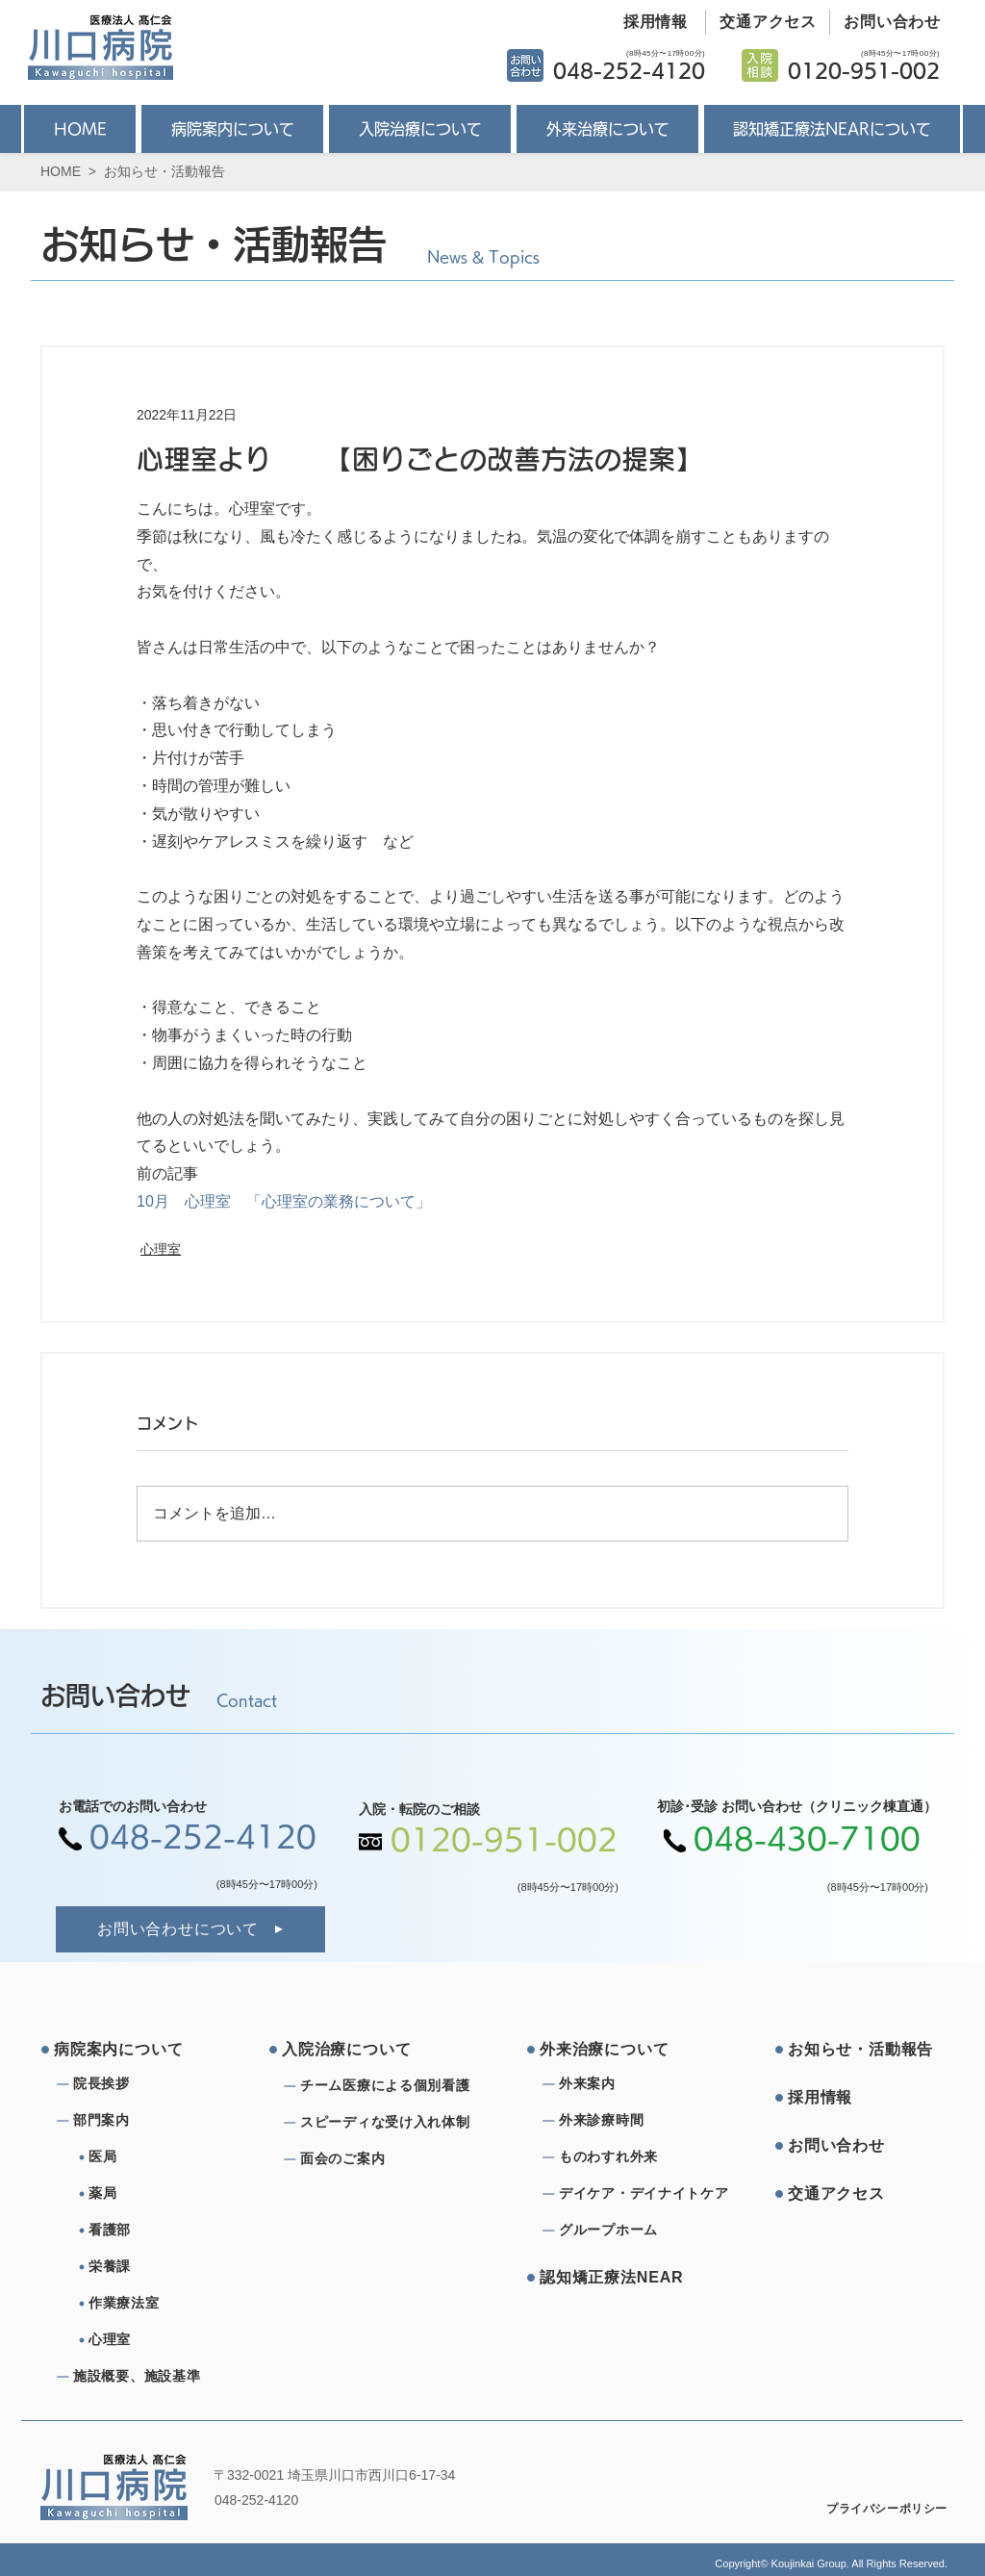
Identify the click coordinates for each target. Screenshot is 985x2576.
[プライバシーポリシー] (873, 2508)
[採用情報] (648, 22)
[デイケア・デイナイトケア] (647, 2193)
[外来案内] (628, 2084)
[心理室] (165, 2340)
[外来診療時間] (628, 2120)
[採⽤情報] (860, 2097)
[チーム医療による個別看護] (390, 2086)
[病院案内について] (127, 2049)
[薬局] (165, 2193)
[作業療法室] (165, 2303)
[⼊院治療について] (355, 2049)
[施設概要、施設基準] (142, 2376)
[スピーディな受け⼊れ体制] (390, 2122)
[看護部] (165, 2230)
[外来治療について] (612, 2049)
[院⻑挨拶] (142, 2084)
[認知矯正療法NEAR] (612, 2277)
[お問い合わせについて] (190, 1929)
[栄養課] (165, 2267)
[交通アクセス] (761, 22)
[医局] (165, 2157)
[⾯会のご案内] (390, 2159)
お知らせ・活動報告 (164, 171)
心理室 (160, 1249)
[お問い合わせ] (885, 22)
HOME (60, 171)
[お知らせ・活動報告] (860, 2049)
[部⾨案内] (142, 2120)
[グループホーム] (628, 2230)
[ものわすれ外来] (628, 2157)
